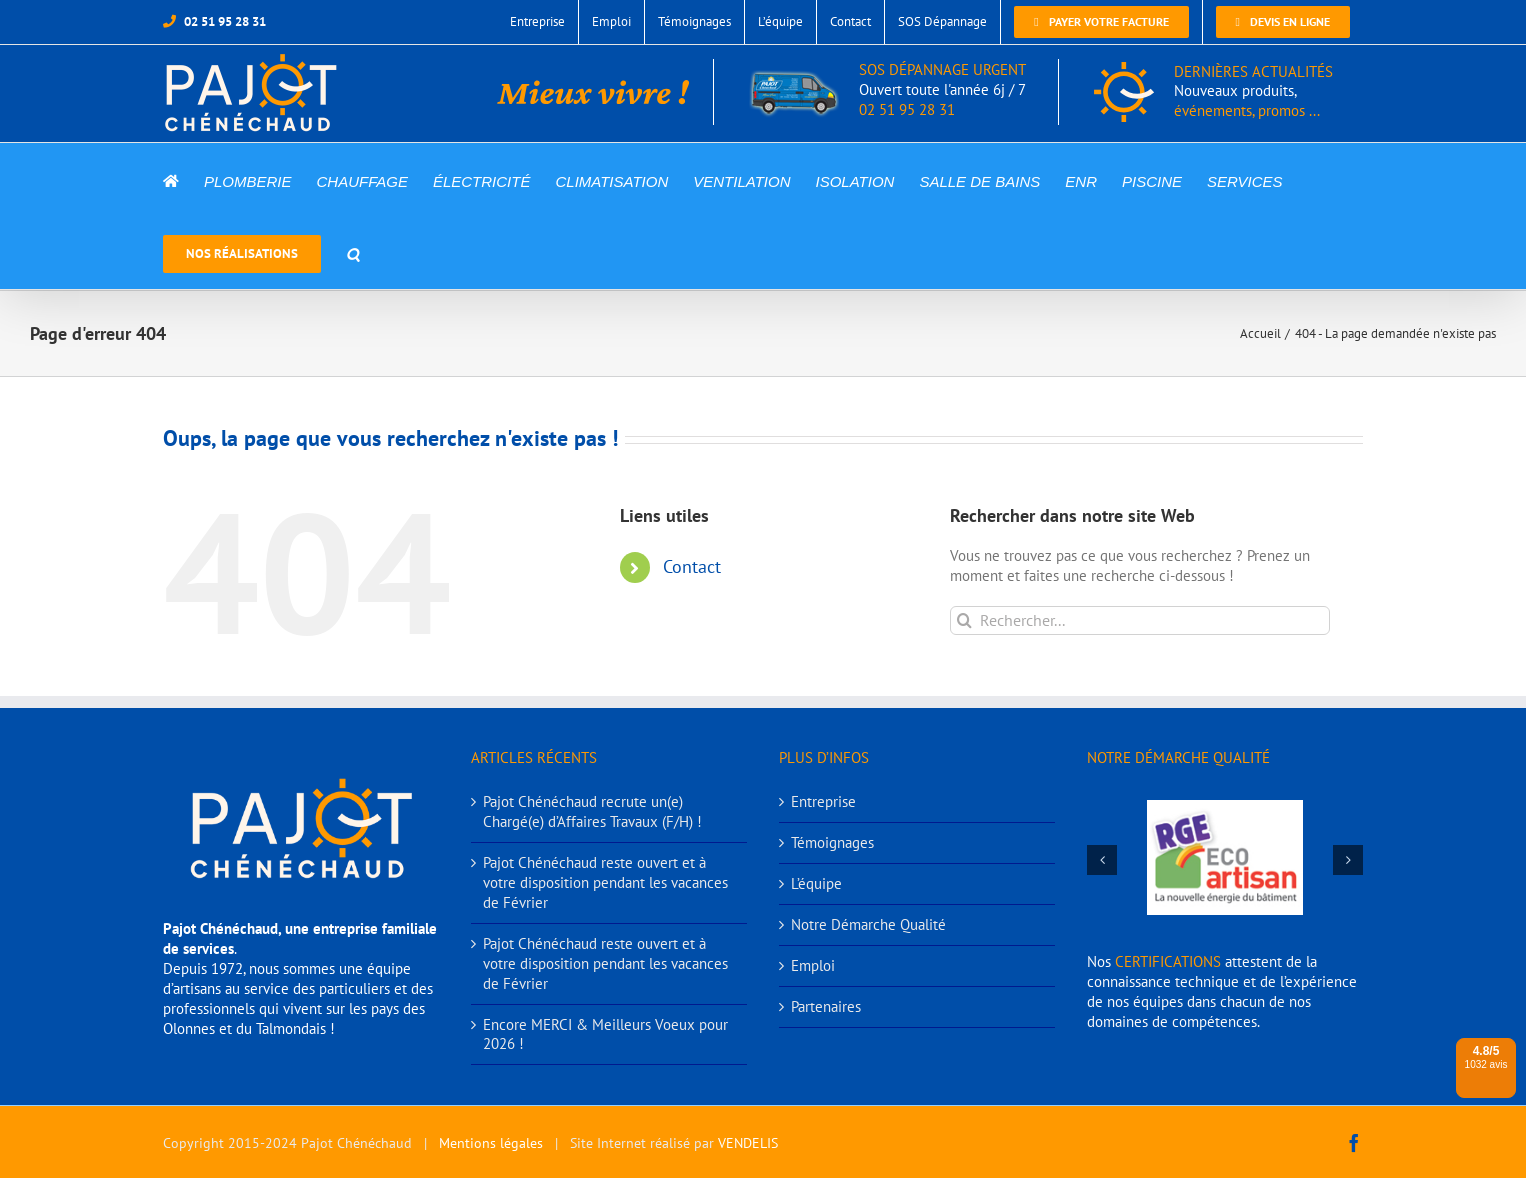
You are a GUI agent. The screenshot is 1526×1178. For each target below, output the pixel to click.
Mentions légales (491, 1143)
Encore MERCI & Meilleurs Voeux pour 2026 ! (605, 1034)
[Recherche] (964, 620)
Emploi (813, 965)
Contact (692, 566)
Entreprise (823, 801)
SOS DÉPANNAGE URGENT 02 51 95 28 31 (887, 90)
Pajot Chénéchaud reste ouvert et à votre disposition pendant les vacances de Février (605, 882)
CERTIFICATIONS (1168, 961)
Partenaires (826, 1006)
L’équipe (816, 883)
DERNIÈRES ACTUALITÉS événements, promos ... (1253, 91)
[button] (353, 252)
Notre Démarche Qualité (868, 924)
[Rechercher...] (1140, 620)
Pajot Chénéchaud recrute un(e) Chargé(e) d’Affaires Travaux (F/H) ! (592, 811)
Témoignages (832, 842)
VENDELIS (748, 1143)
